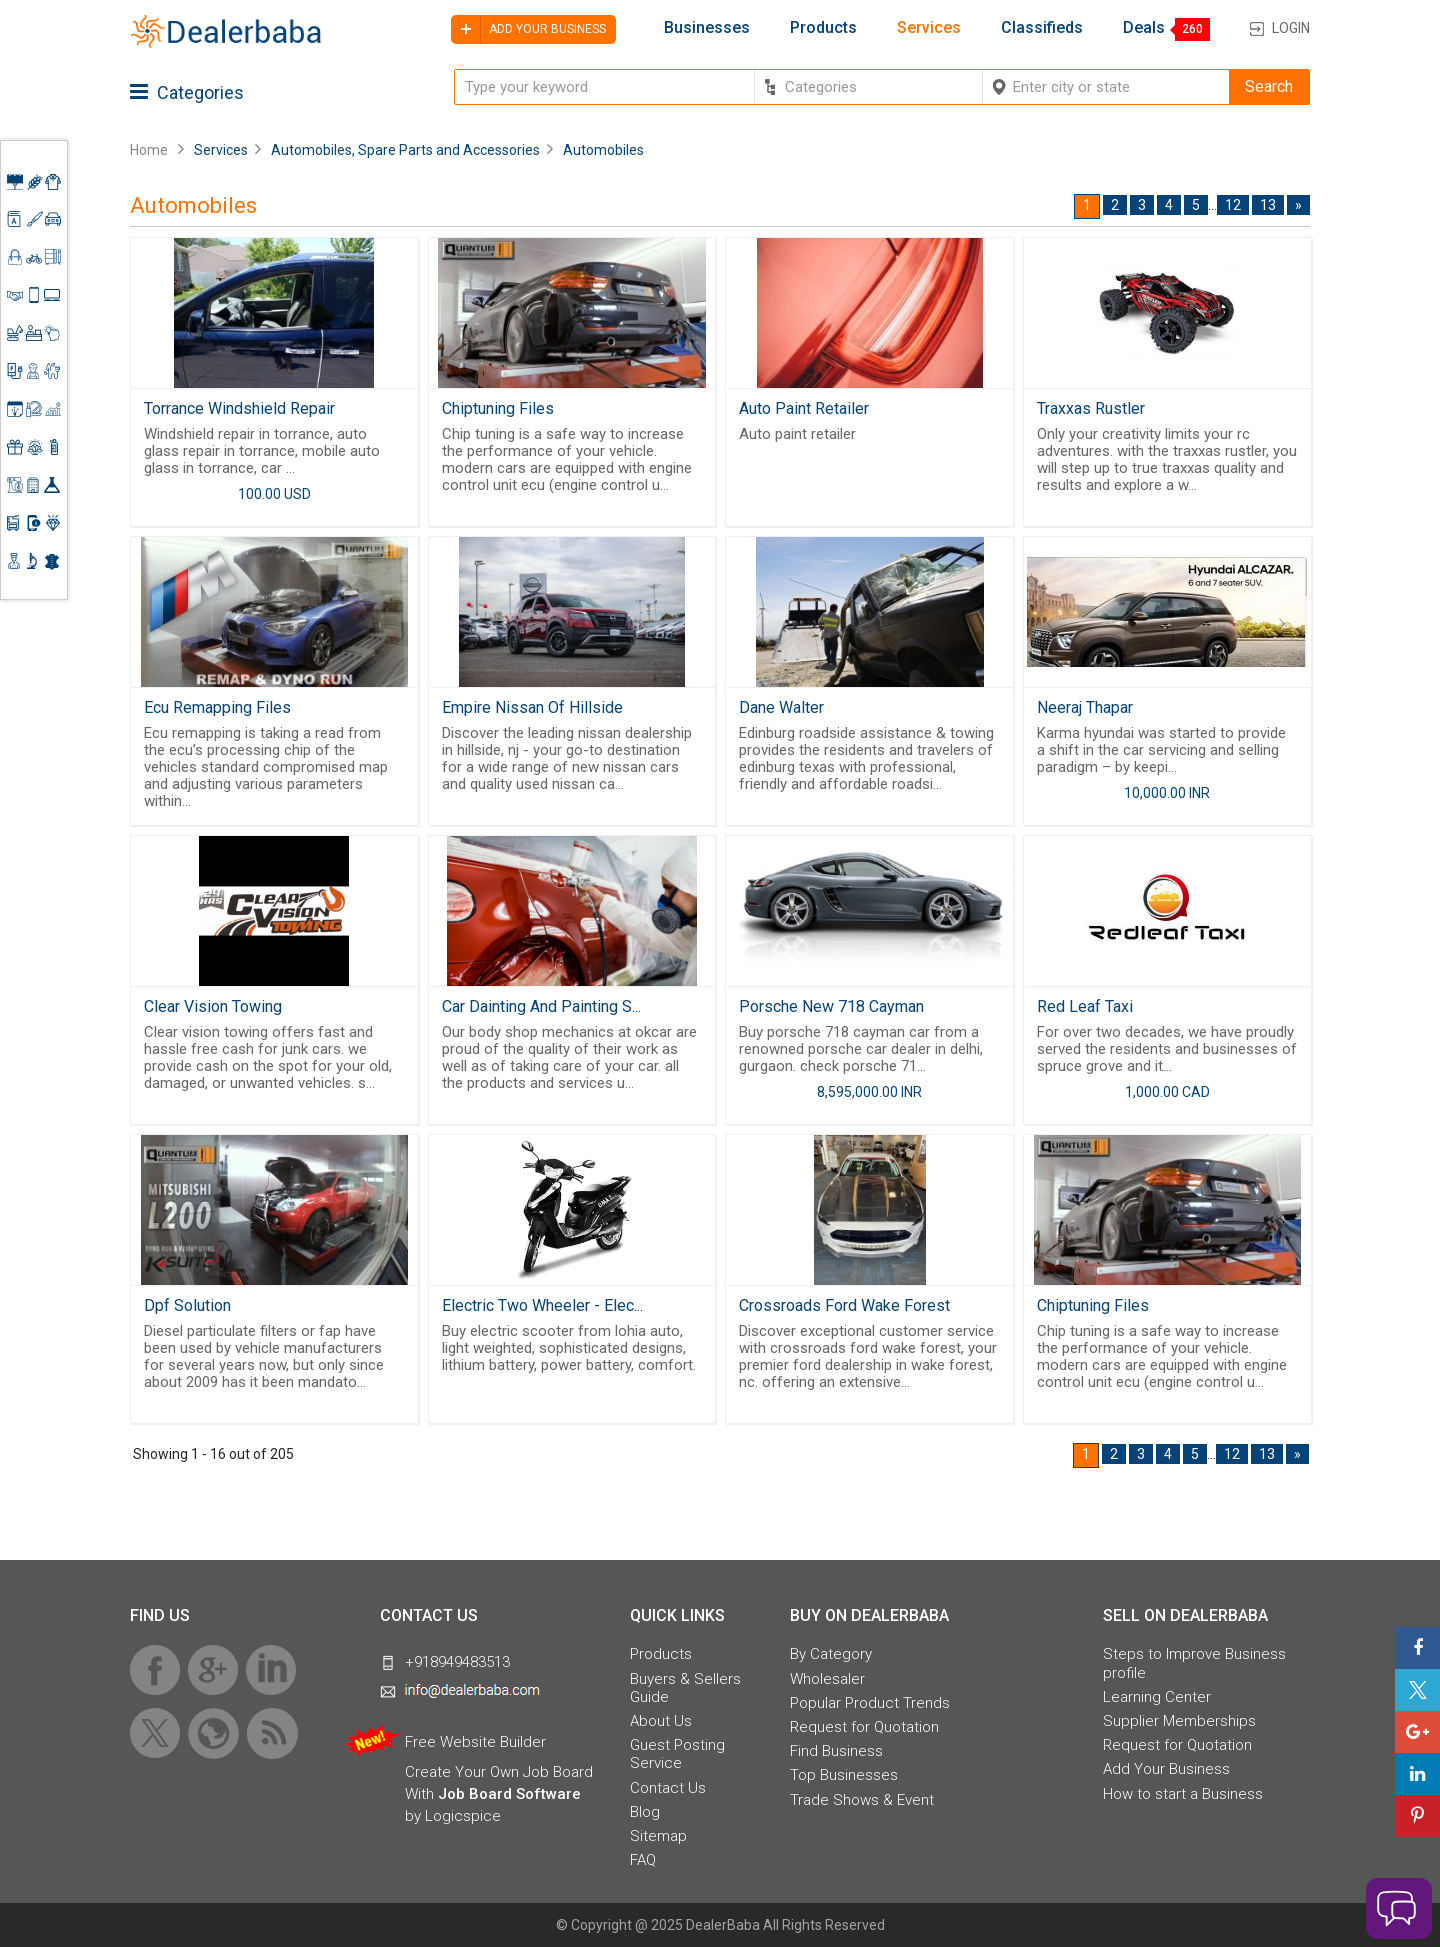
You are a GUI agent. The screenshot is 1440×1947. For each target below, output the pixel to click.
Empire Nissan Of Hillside (532, 707)
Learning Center (1157, 1697)
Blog (645, 1812)
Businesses (707, 28)
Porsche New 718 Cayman (831, 1006)
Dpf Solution (187, 1305)
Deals (1144, 28)
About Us (661, 1721)
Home (149, 150)
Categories (187, 92)
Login (1291, 28)
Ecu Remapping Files (217, 707)
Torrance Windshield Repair (239, 408)
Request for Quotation (864, 1727)
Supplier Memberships (1179, 1721)
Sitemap (658, 1836)
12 (1233, 205)
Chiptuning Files (498, 408)
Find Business (836, 1751)
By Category (831, 1654)
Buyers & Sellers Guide (685, 1688)
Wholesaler (827, 1679)
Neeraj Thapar (1085, 707)
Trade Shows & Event (862, 1800)
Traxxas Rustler (1091, 408)
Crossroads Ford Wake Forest (844, 1305)
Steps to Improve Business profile (1194, 1663)
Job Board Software (509, 1794)
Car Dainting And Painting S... (541, 1006)
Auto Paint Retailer (804, 408)
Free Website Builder (475, 1742)
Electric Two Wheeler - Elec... (542, 1305)
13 (1268, 205)
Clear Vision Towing (213, 1006)
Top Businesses (844, 1775)
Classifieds (1042, 28)
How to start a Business (1183, 1794)
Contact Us (668, 1788)
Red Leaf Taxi (1085, 1006)
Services (929, 28)
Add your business (528, 29)
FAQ (643, 1860)
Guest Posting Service (677, 1754)
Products (823, 28)
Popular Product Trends (870, 1703)
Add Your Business (1166, 1769)
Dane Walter (781, 707)
